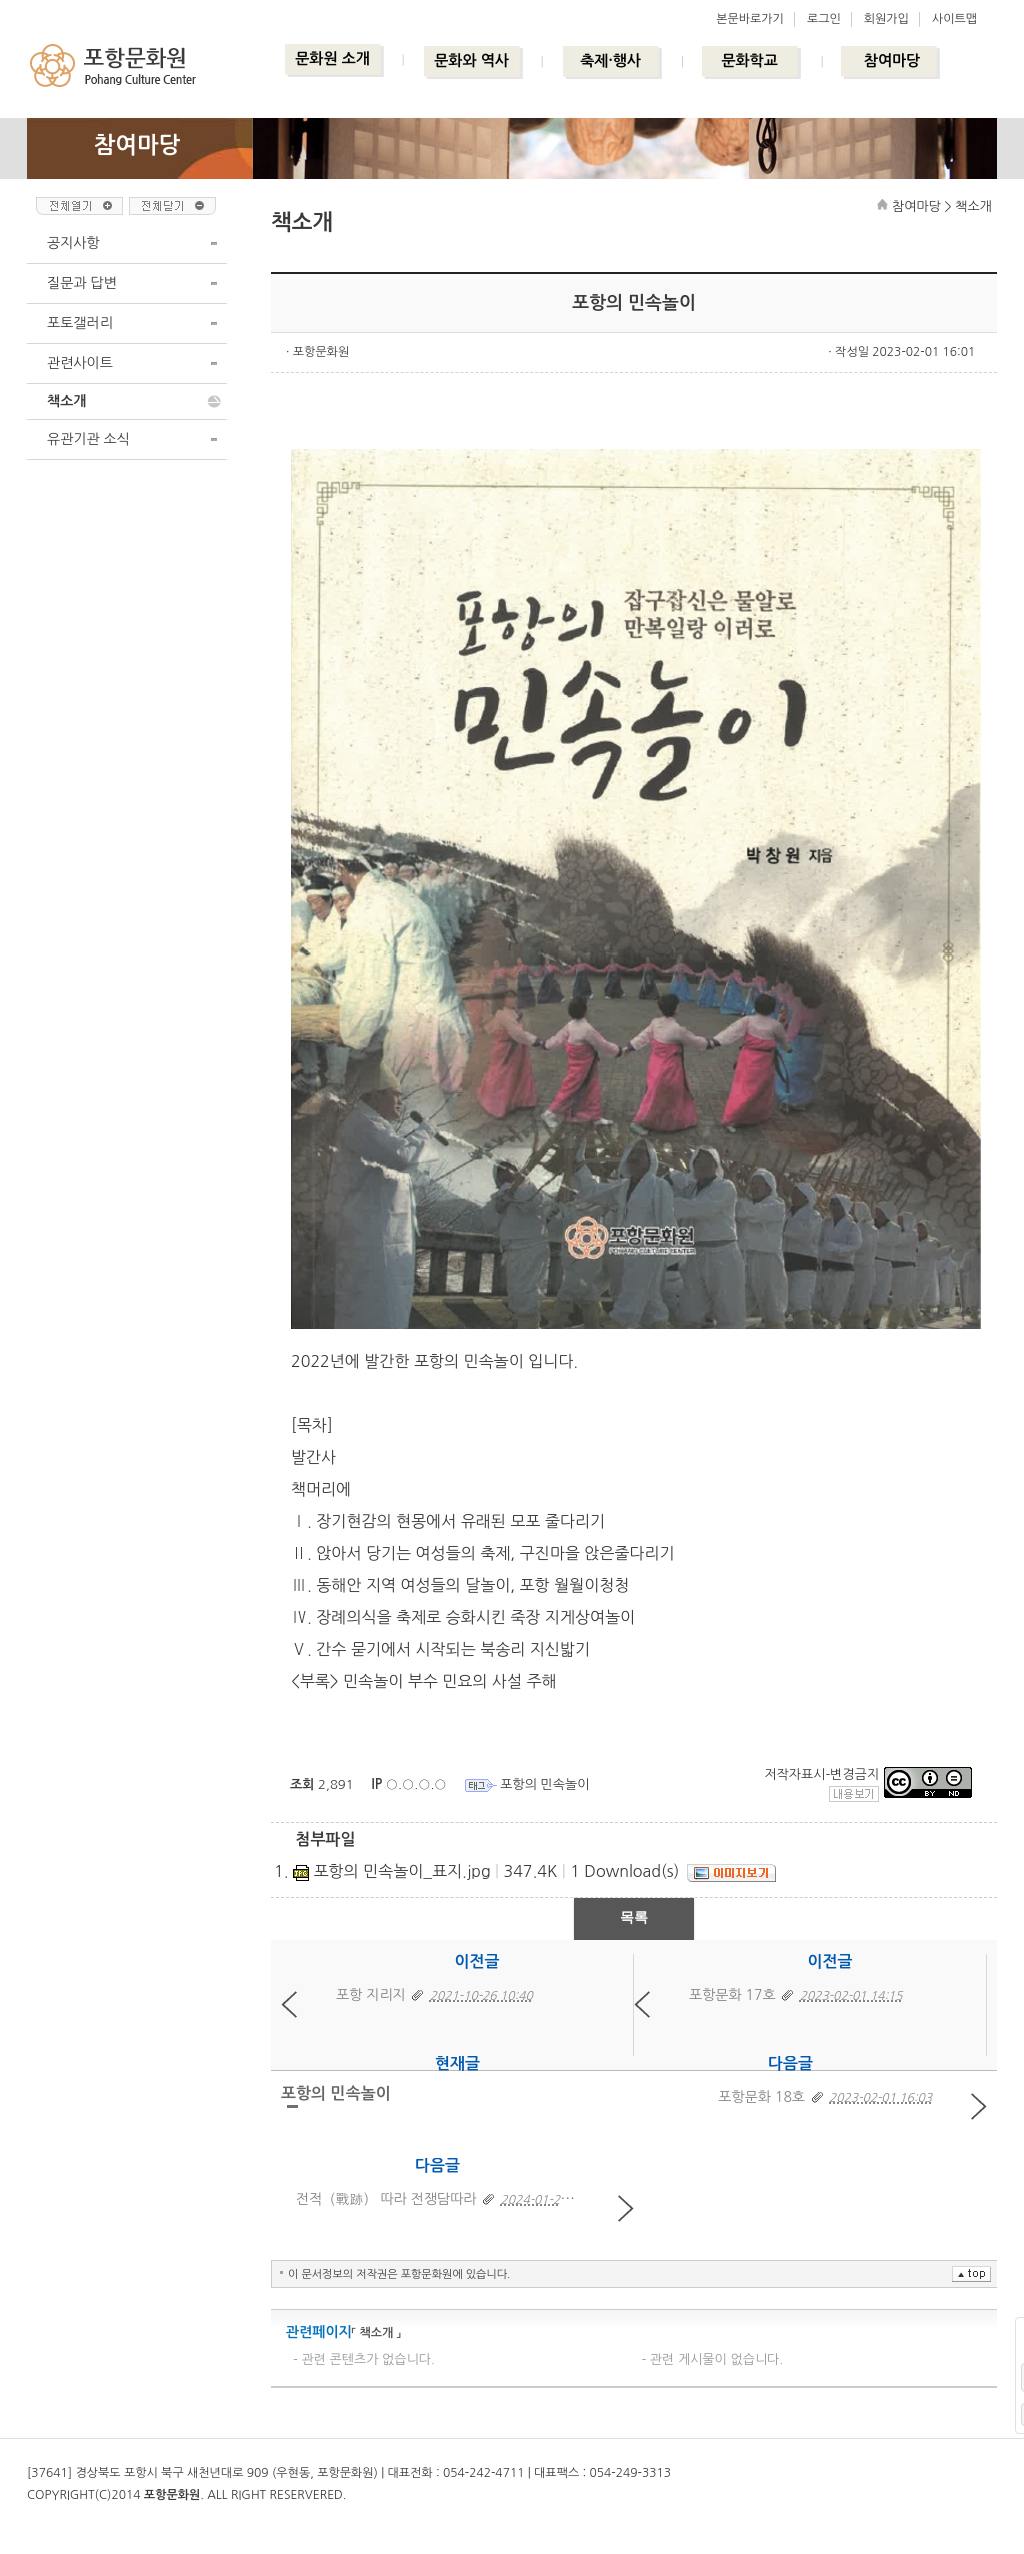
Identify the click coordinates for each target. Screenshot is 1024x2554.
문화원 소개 (332, 58)
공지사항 (73, 243)
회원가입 (886, 19)
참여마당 (892, 60)
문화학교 (749, 60)
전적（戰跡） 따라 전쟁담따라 (386, 2199)
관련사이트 (80, 363)
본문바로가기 (750, 19)
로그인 (824, 19)
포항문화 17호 (732, 1995)
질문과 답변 (82, 283)
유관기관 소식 (88, 439)
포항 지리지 (371, 1995)
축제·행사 (610, 60)
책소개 (66, 401)
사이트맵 (954, 19)
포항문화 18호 (761, 2097)
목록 (634, 1917)
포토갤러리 (80, 323)
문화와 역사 (471, 60)
